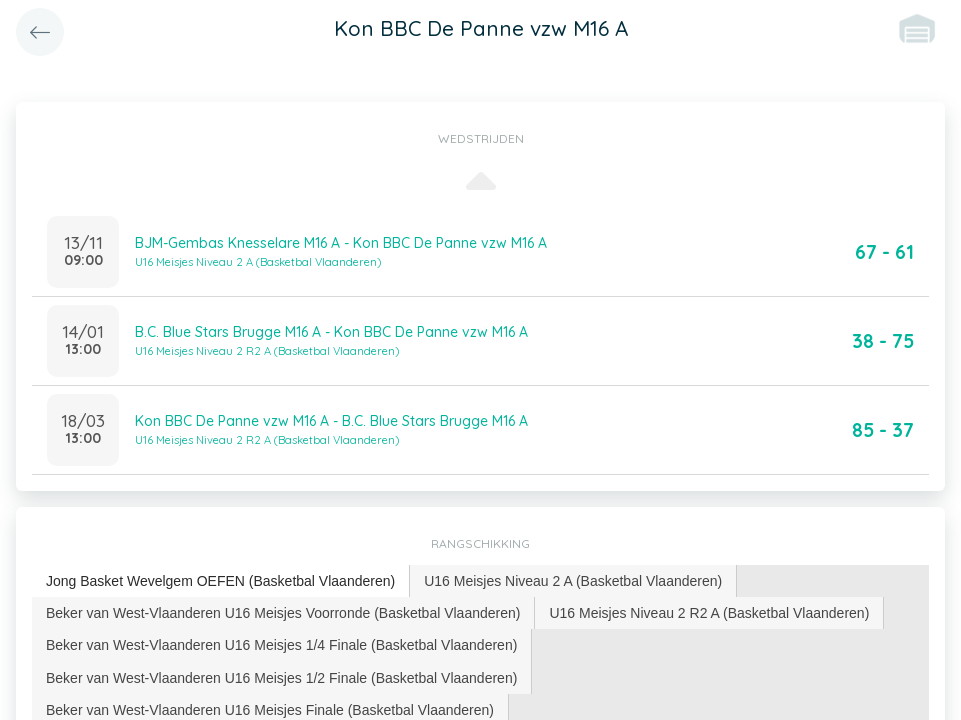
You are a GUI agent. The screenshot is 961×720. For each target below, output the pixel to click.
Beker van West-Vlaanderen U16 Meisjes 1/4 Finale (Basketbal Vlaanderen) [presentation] (281, 645)
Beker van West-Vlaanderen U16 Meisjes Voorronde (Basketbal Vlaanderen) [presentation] (283, 613)
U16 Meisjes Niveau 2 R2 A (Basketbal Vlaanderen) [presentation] (709, 613)
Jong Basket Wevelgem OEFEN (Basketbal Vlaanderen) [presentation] (220, 581)
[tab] (221, 581)
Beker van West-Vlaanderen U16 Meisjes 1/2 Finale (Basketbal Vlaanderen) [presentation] (281, 678)
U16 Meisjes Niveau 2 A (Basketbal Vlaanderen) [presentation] (573, 581)
